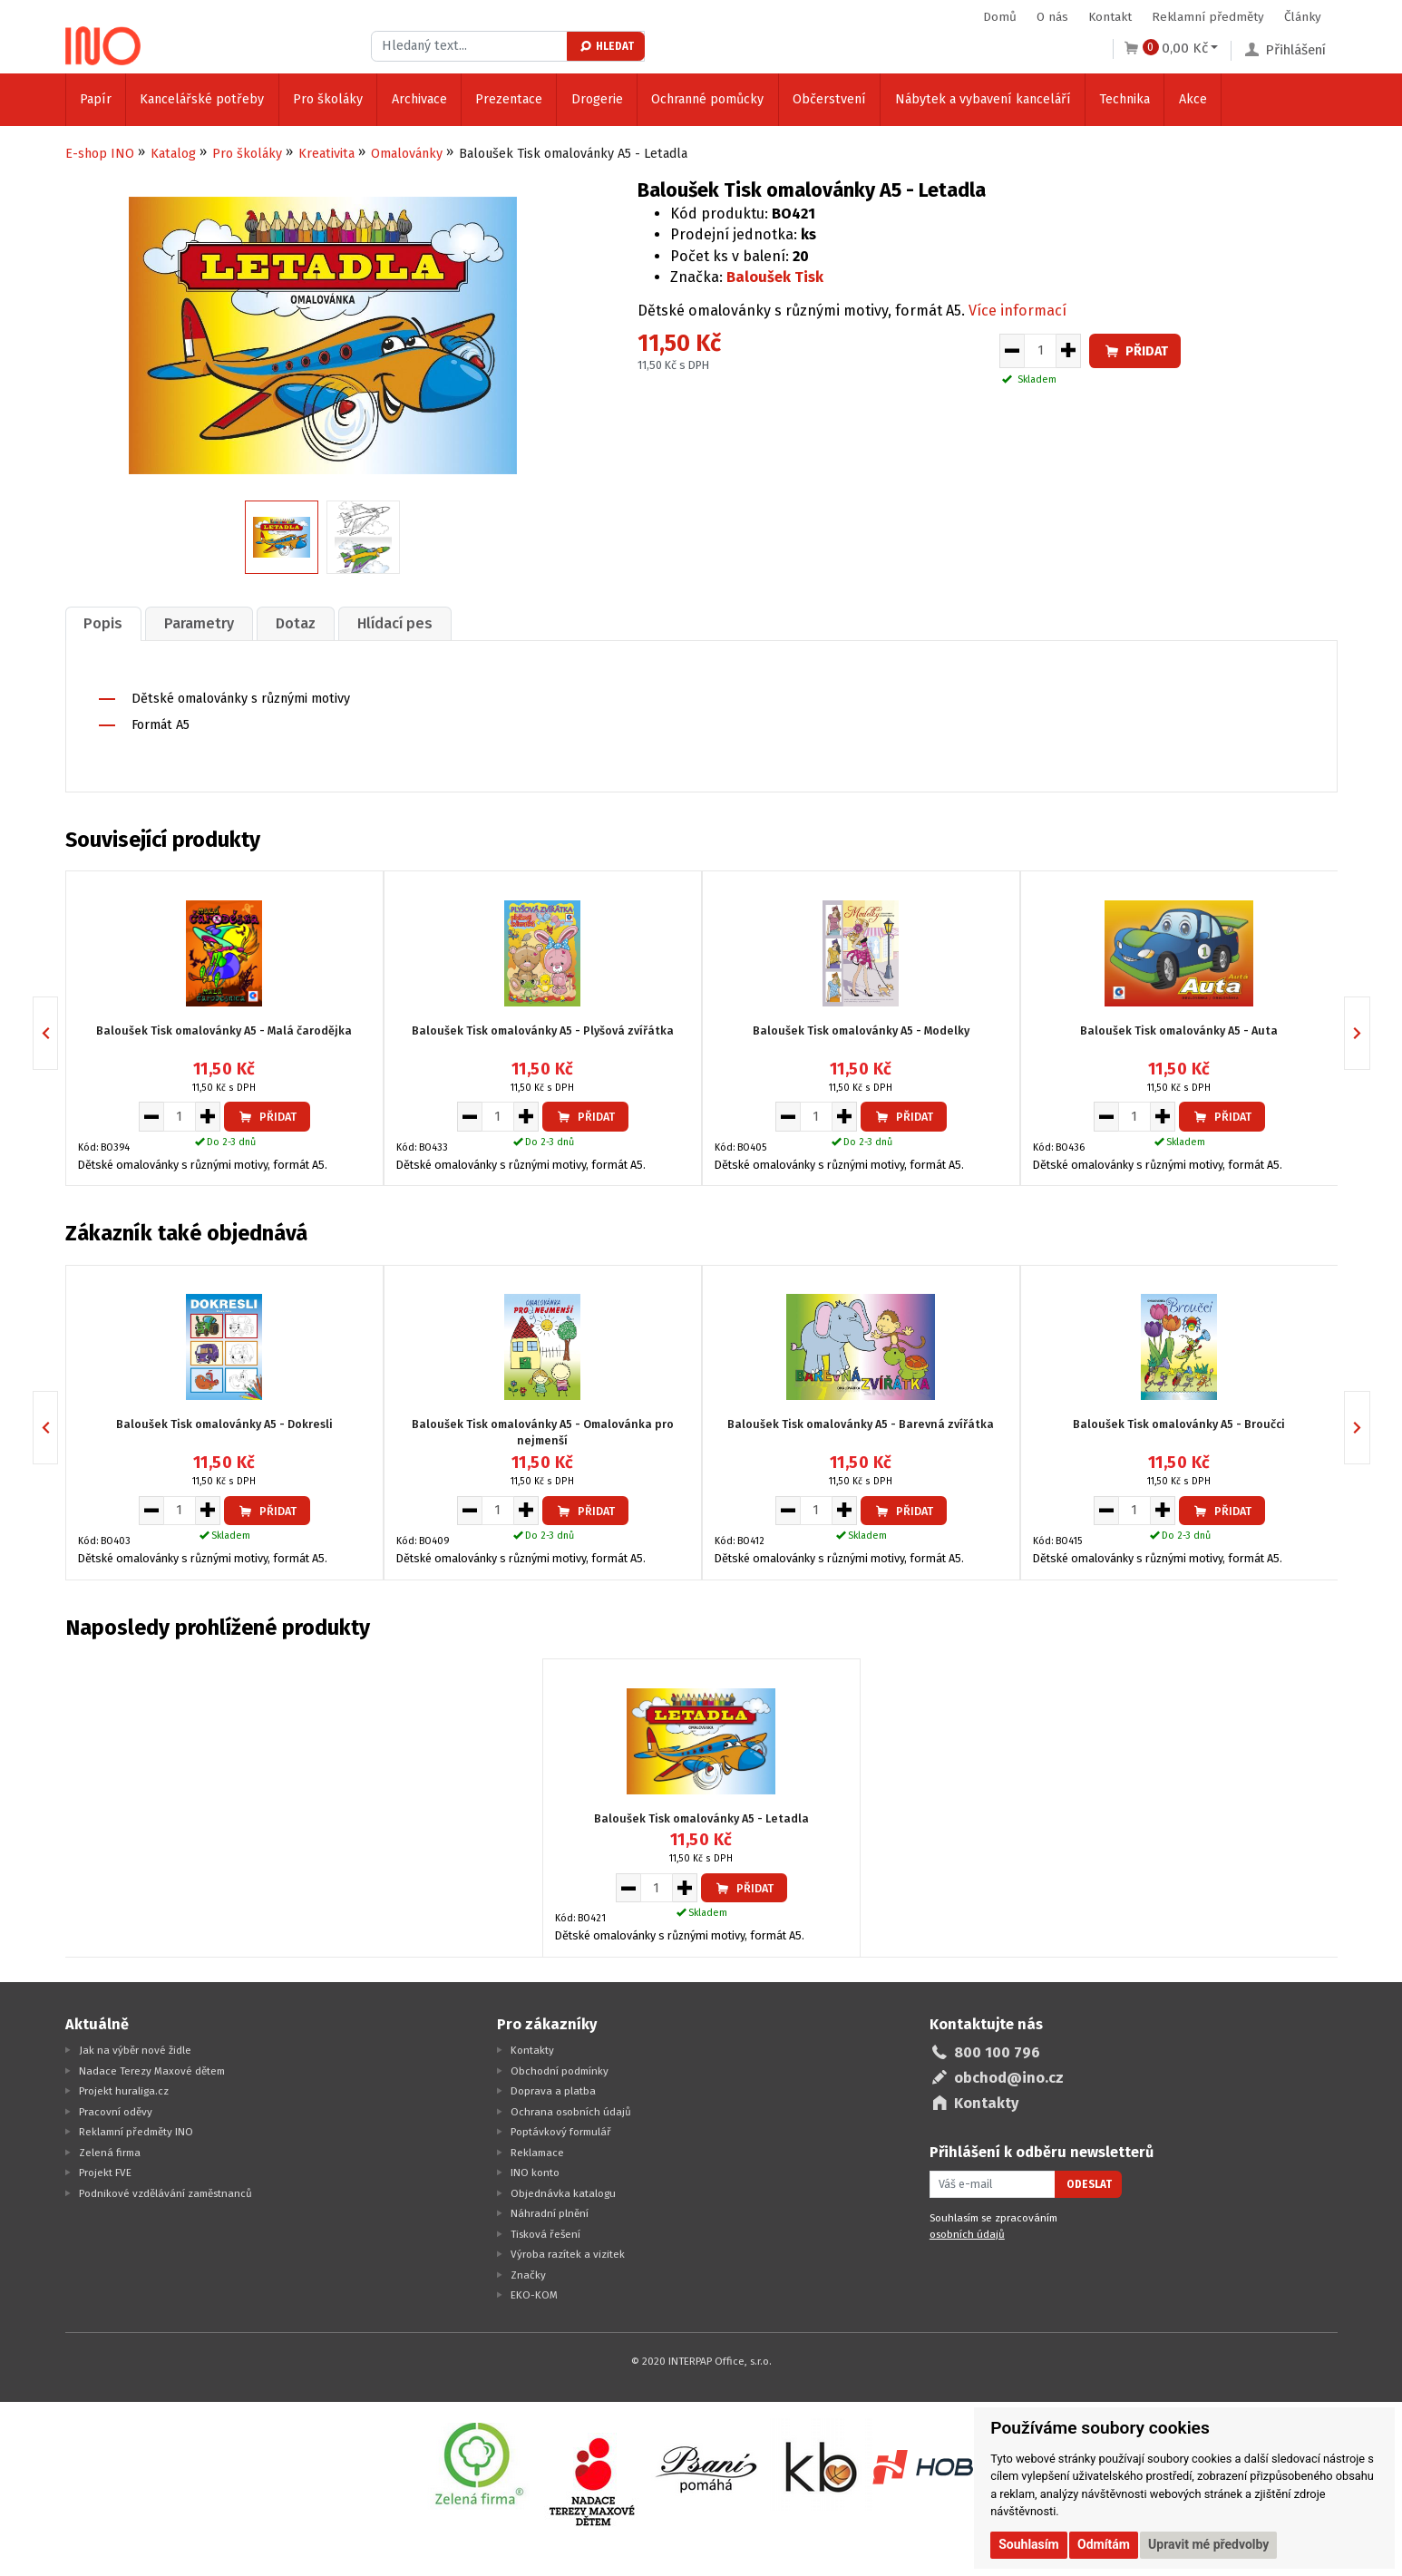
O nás (1052, 16)
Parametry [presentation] (206, 622)
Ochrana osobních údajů (571, 2110)
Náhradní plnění (550, 2211)
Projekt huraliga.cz (124, 2089)
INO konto (535, 2170)
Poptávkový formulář (561, 2130)
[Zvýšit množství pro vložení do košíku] (1068, 351)
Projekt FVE (105, 2170)
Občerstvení (829, 99)
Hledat (606, 46)
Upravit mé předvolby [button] (1208, 2544)
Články (1302, 16)
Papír (96, 99)
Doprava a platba (553, 2089)
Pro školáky (328, 99)
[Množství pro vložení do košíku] (1040, 351)
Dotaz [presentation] (307, 622)
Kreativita (326, 153)
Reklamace (537, 2150)
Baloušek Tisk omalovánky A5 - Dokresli (224, 1422)
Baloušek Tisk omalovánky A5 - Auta (1179, 1028)
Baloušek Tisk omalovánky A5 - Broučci (1179, 1422)
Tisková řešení (545, 2232)
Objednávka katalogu (563, 2191)
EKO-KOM (534, 2293)
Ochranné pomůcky (707, 99)
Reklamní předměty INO (136, 2130)
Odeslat (1089, 2182)
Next (1369, 1031)
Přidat (1135, 351)
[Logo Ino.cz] (103, 40)
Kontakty (532, 2048)
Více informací (1017, 310)
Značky (528, 2273)
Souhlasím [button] (1028, 2544)
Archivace (419, 99)
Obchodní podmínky (560, 2069)
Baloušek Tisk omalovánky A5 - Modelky (861, 1028)
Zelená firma (110, 2150)
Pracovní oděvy (115, 2110)
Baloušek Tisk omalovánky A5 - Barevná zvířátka (860, 1422)
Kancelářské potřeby (202, 99)
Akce (1193, 99)
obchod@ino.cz (1009, 2076)
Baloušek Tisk (774, 277)
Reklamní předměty (1208, 16)
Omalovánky (407, 153)
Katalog (173, 153)
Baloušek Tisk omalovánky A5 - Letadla (701, 1816)
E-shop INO (99, 153)
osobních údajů (967, 2232)
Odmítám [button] (1103, 2544)
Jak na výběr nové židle (135, 2048)
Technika (1124, 99)
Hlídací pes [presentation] (411, 622)
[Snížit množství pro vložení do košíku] (1011, 351)
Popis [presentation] (105, 622)
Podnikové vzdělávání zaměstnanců (165, 2191)
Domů (1000, 16)
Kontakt (1110, 16)
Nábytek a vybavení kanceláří (983, 99)
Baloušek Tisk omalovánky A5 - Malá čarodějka (224, 1028)
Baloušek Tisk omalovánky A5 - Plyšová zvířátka (543, 1028)
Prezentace (508, 99)
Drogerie (597, 99)
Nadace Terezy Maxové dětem (152, 2069)
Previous (57, 1031)
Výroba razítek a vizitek (568, 2252)
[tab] (106, 622)
